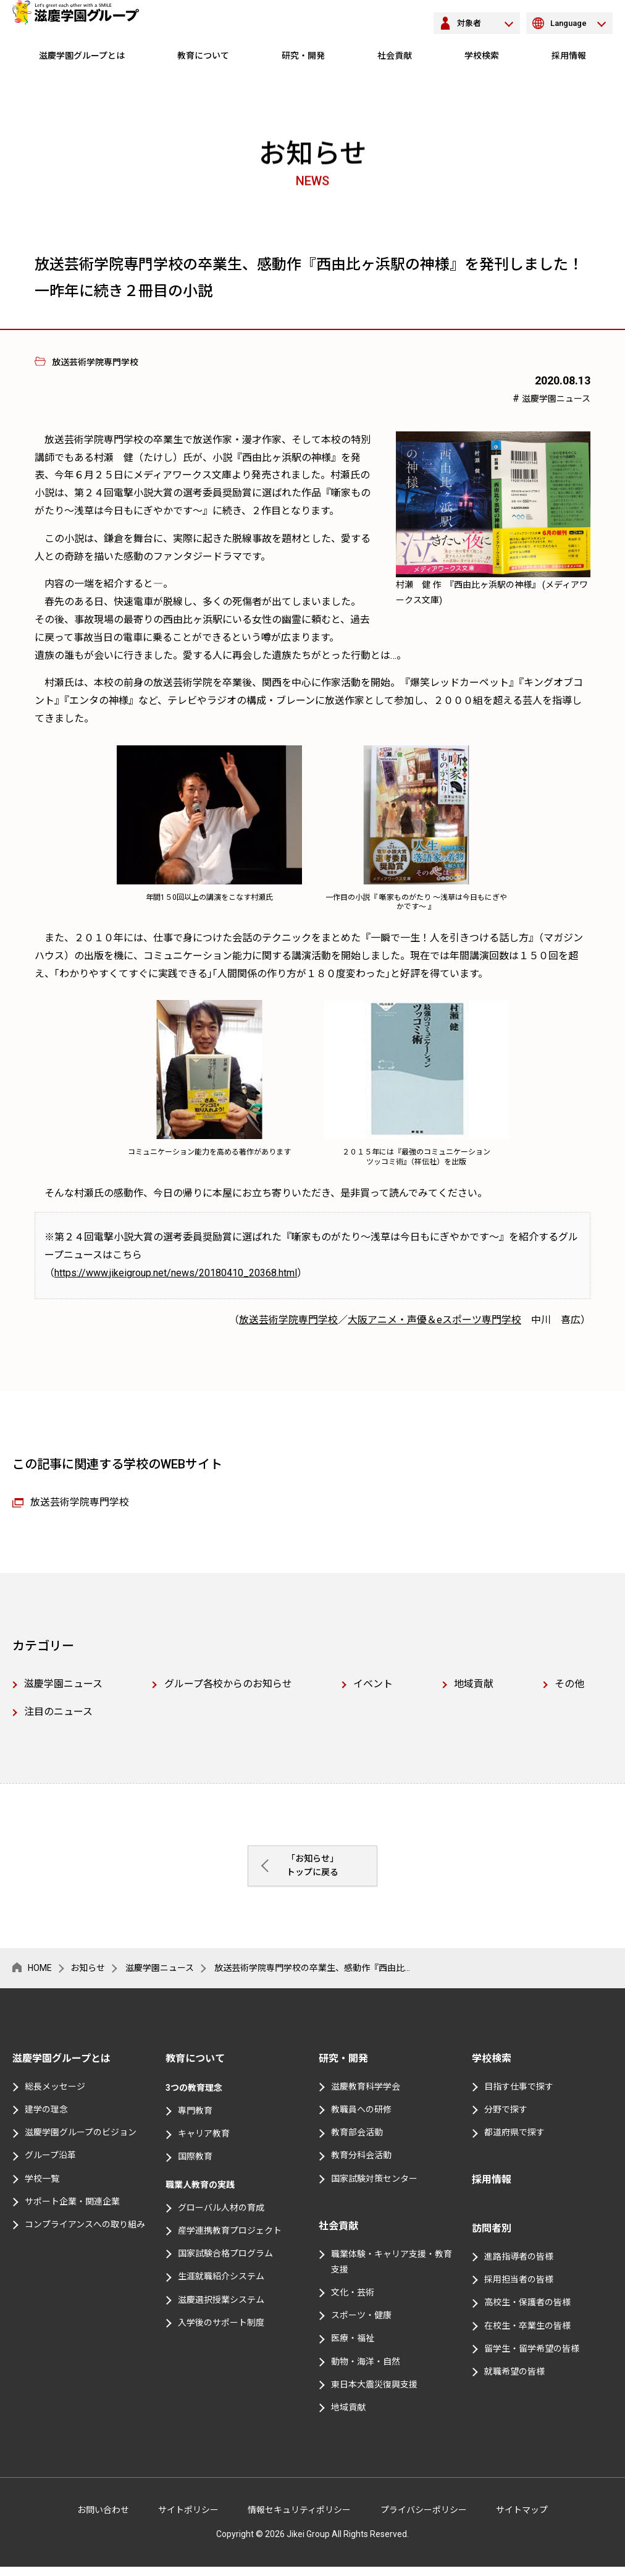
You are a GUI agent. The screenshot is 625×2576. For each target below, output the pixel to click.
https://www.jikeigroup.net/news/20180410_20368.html (175, 1273)
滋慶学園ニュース (556, 399)
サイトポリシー (188, 2518)
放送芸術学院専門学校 (288, 1320)
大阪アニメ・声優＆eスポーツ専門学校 (434, 1320)
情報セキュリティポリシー (299, 2518)
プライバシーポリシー (423, 2518)
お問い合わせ (103, 2518)
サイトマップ (522, 2518)
